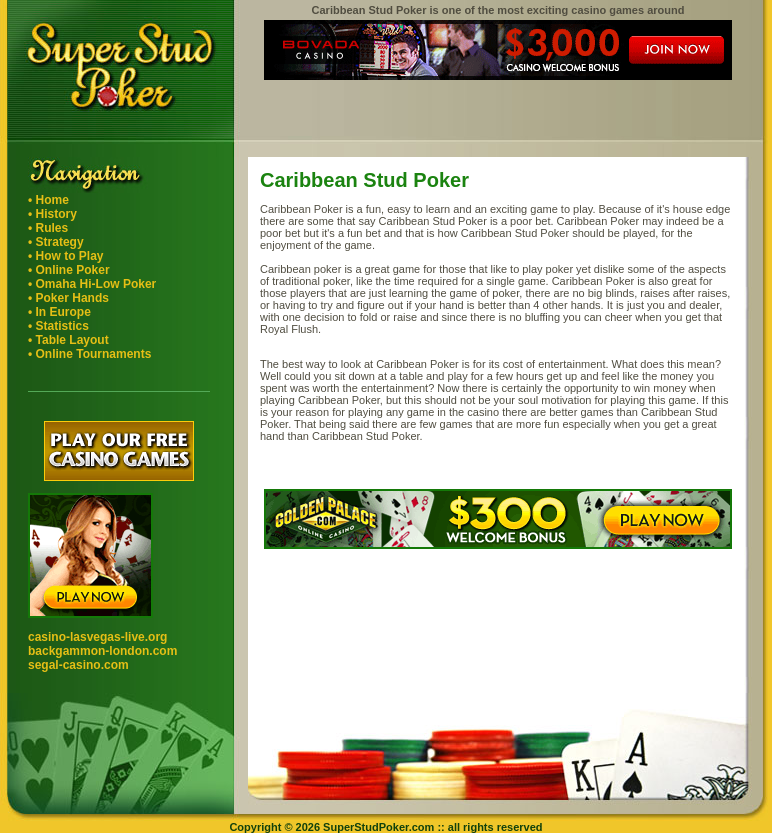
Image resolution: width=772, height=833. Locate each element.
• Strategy (56, 242)
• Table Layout (68, 340)
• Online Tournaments (89, 354)
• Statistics (58, 326)
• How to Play (66, 256)
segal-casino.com (78, 665)
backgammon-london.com (102, 651)
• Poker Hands (68, 298)
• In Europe (59, 312)
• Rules (48, 228)
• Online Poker (69, 270)
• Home (48, 200)
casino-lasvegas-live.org (97, 637)
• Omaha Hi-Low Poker (92, 284)
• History (52, 214)
